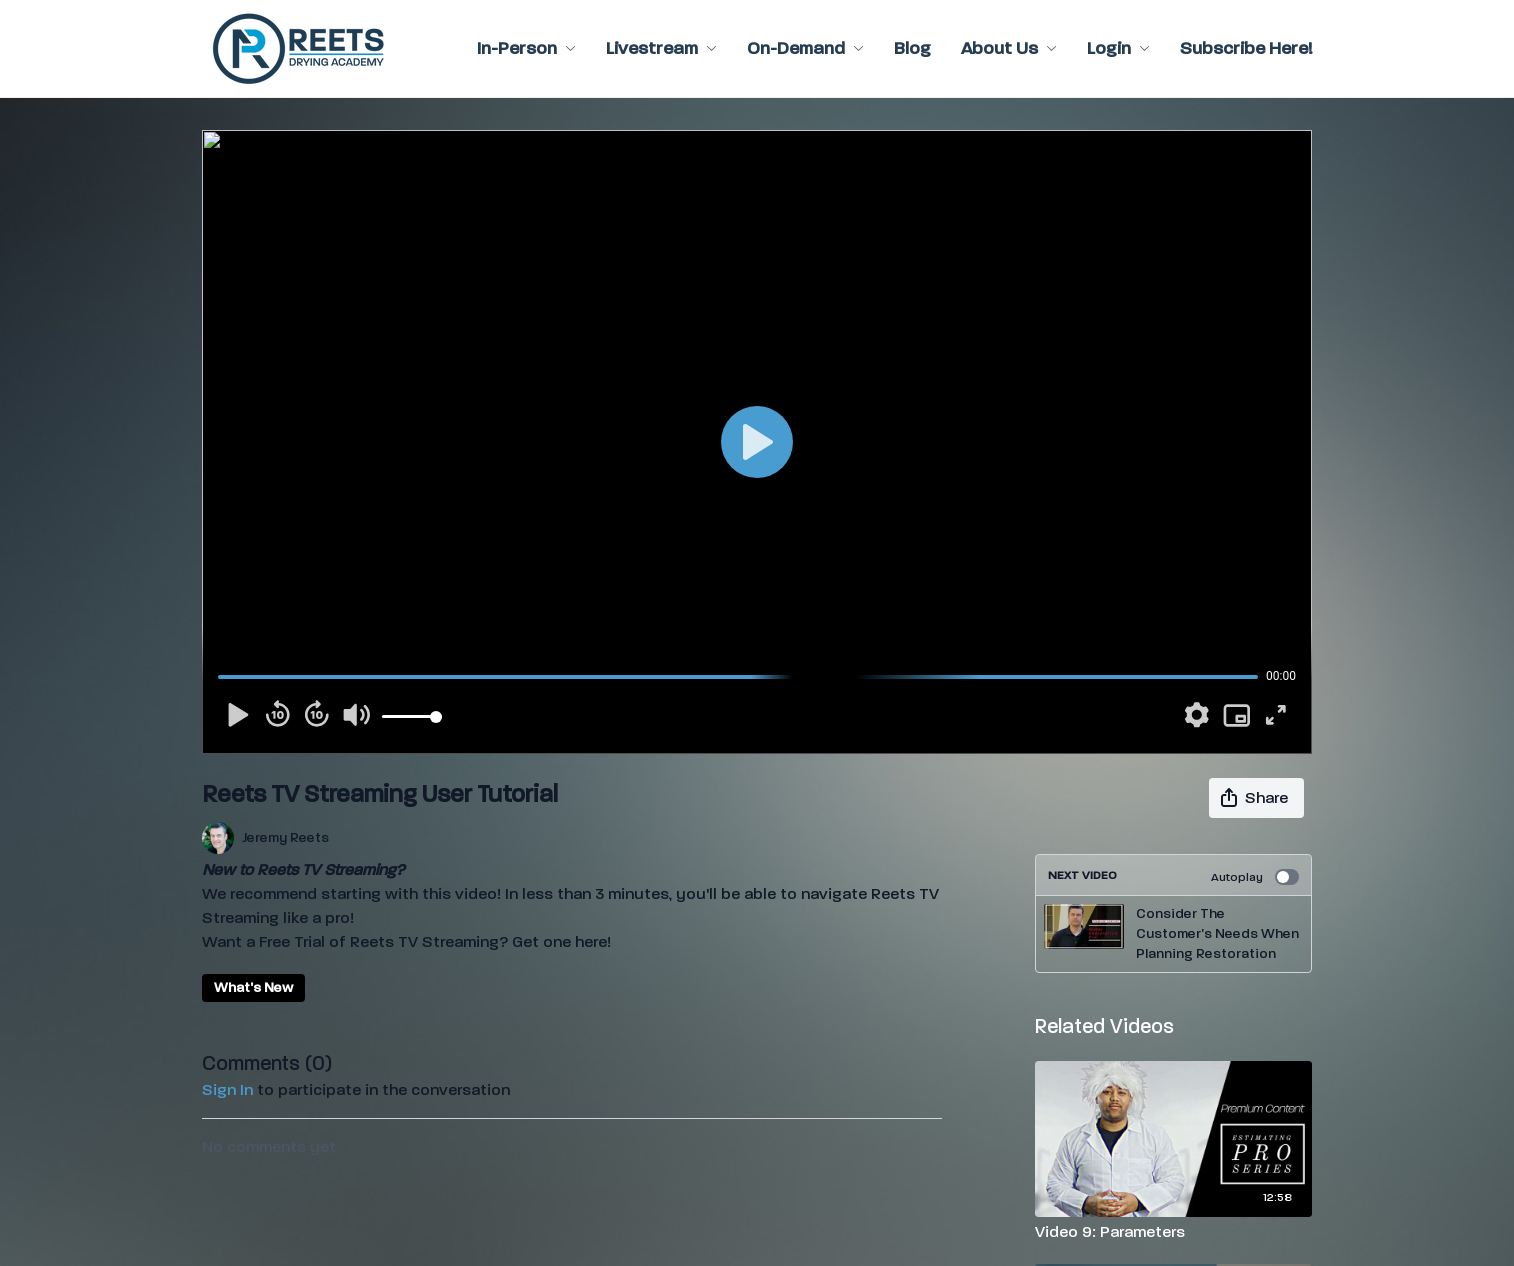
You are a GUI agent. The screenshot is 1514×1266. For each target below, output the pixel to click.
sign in (227, 1089)
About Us (1009, 48)
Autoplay (1255, 877)
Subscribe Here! (1246, 48)
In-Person (526, 48)
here (591, 941)
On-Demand (805, 48)
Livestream (661, 48)
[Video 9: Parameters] (1174, 1232)
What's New (253, 987)
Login (1118, 48)
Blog (912, 48)
